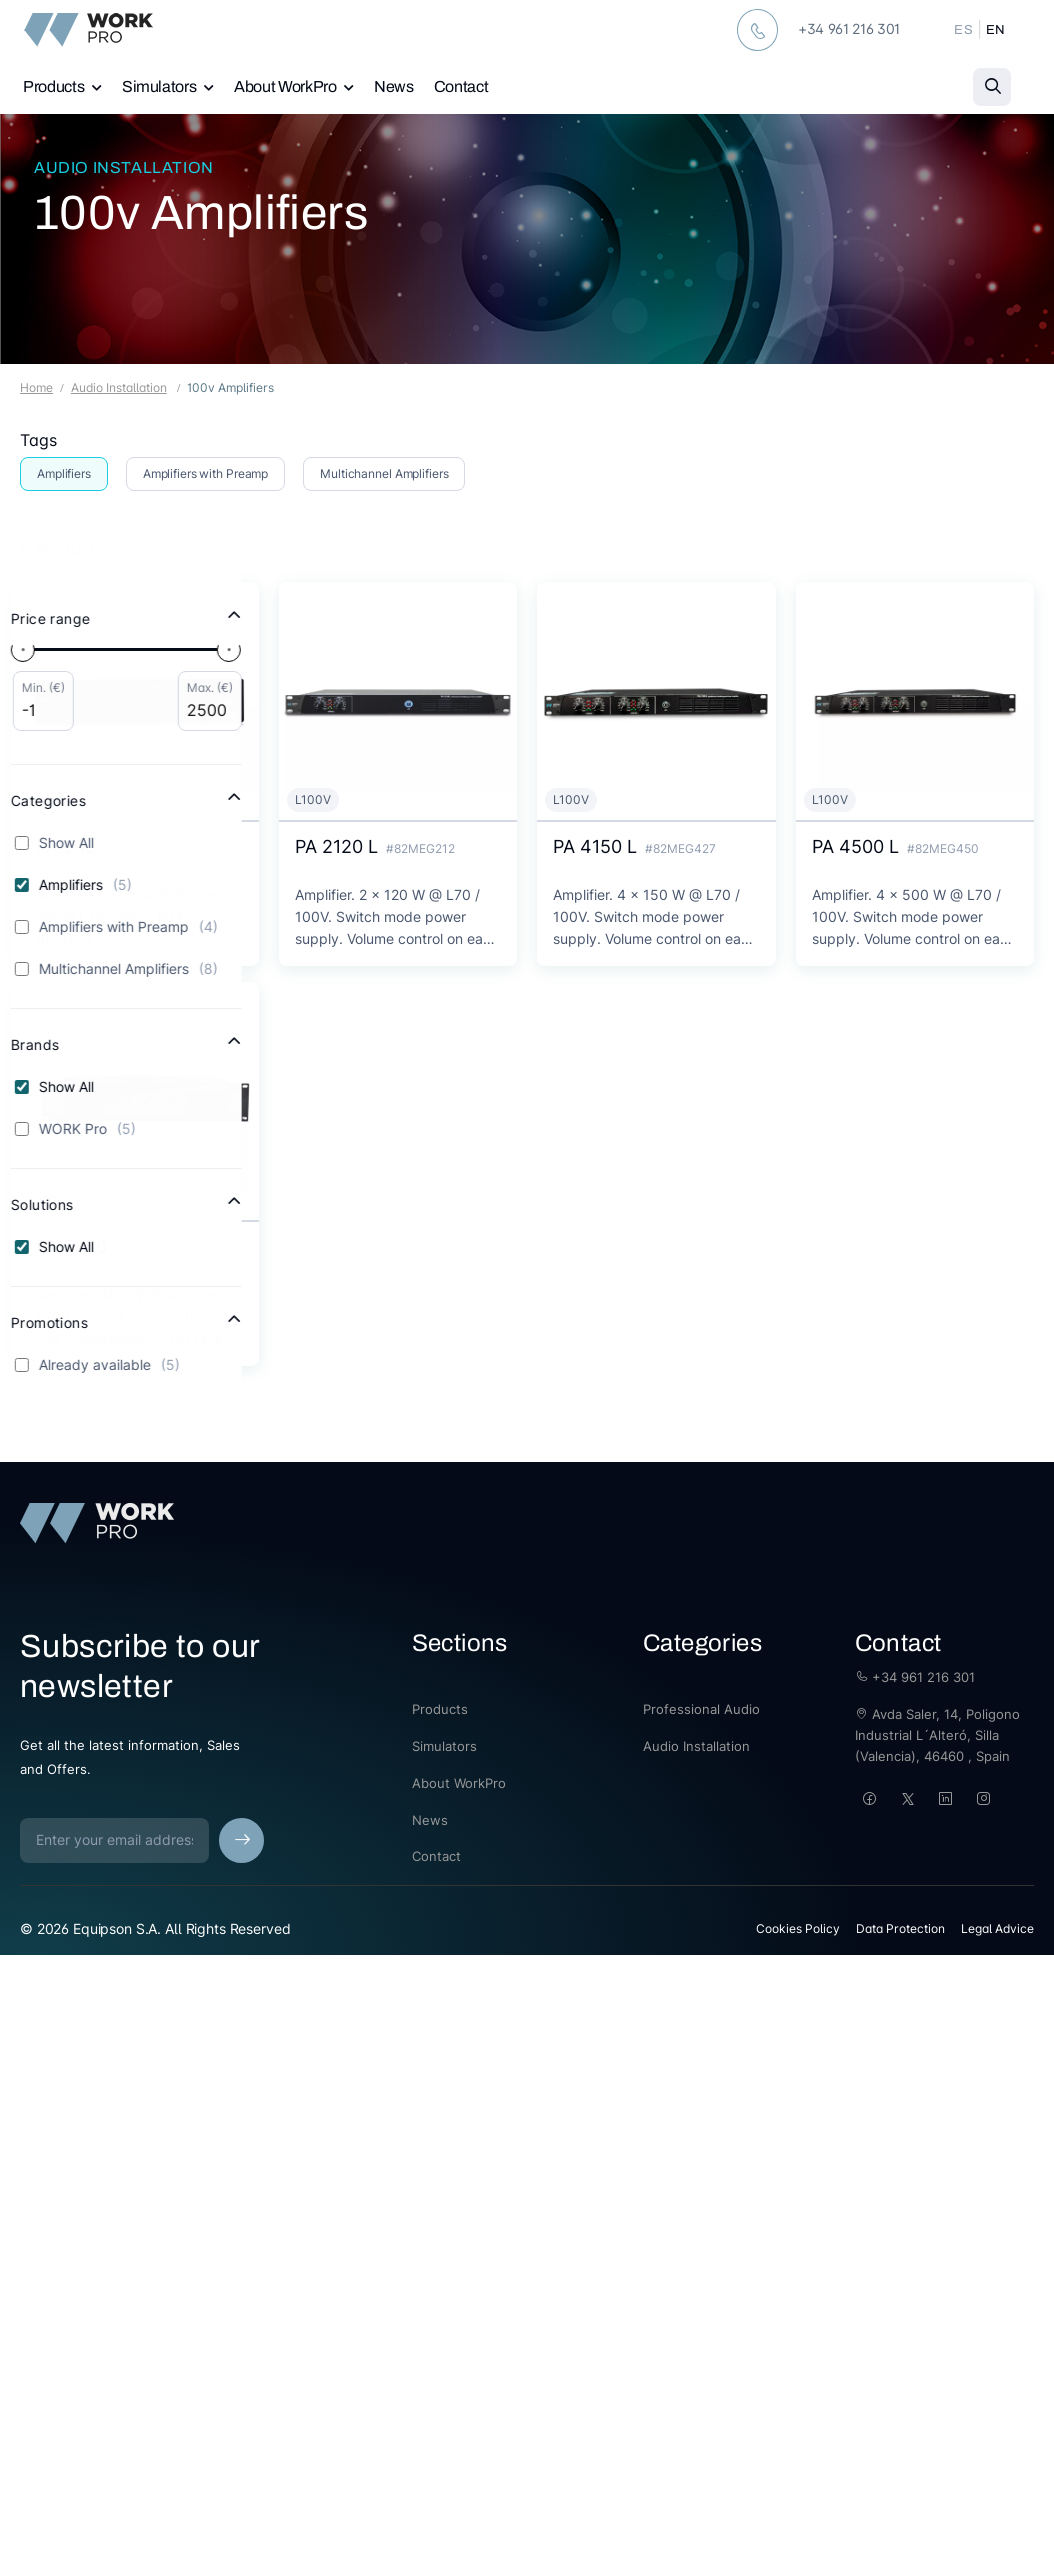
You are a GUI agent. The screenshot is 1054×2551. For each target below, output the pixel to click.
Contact (461, 86)
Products (53, 86)
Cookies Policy (798, 1928)
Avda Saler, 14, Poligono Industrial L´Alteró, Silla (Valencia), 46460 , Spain (937, 1735)
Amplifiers (64, 473)
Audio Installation (124, 167)
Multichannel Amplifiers (384, 473)
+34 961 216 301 (915, 1677)
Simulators (159, 86)
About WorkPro (285, 86)
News (394, 86)
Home (36, 387)
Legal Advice (997, 1928)
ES (963, 30)
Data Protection (900, 1928)
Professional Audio (701, 1709)
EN (996, 30)
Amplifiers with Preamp (205, 473)
